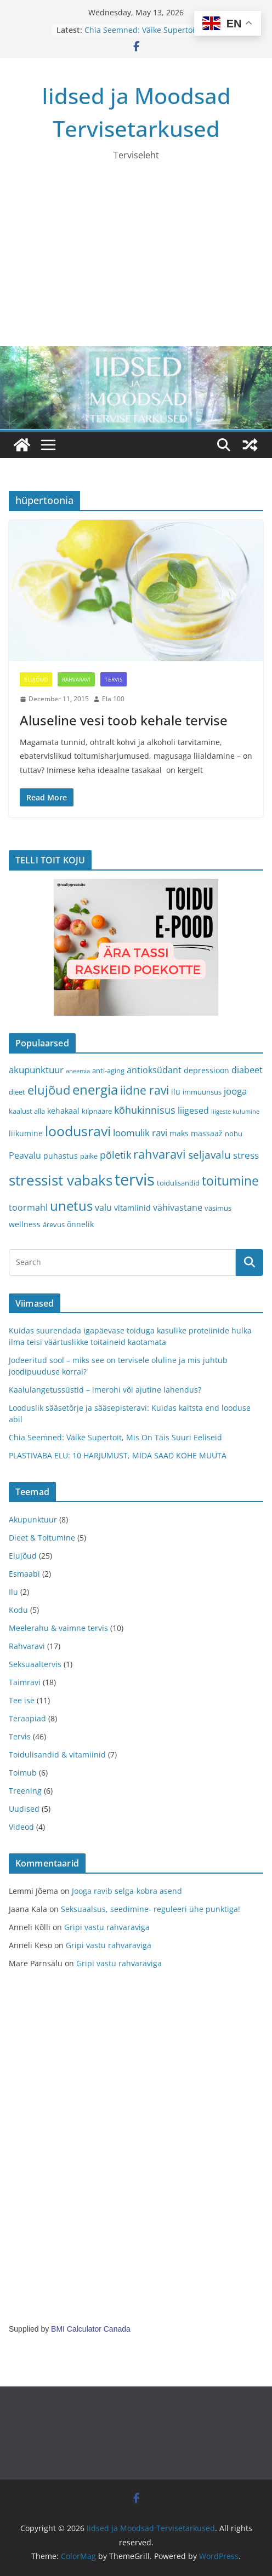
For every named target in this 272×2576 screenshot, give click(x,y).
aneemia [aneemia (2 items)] (78, 1071)
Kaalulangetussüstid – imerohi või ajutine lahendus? (105, 1389)
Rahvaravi (76, 679)
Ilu (13, 1592)
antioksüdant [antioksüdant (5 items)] (154, 1070)
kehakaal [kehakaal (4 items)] (63, 1111)
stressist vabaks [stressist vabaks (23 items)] (60, 1180)
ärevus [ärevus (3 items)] (54, 1224)
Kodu (18, 1610)
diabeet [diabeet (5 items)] (247, 1070)
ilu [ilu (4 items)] (175, 1091)
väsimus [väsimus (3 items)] (218, 1208)
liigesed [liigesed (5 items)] (193, 1110)
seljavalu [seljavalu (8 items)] (209, 1154)
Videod (21, 1827)
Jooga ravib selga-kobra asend (127, 1891)
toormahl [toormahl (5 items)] (28, 1207)
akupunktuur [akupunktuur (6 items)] (36, 1069)
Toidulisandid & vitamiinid (57, 1754)
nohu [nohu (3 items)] (233, 1133)
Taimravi (25, 1682)
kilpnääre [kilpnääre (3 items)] (97, 1111)
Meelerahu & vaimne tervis (58, 1628)
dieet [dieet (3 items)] (17, 1092)
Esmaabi (24, 1574)
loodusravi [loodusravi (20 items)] (78, 1131)
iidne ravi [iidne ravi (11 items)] (144, 1090)
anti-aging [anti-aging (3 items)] (108, 1070)
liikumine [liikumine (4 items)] (26, 1133)
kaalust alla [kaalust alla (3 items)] (27, 1111)
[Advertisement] (136, 264)
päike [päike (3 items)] (89, 1156)
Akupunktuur (33, 1519)
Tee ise (22, 1700)
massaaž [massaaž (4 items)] (207, 1133)
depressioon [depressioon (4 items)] (206, 1070)
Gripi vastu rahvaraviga (107, 1927)
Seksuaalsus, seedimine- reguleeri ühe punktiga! (150, 1909)
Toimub (23, 1772)
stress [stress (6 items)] (246, 1155)
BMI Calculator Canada (91, 2329)
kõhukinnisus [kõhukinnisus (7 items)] (144, 1110)
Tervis (113, 679)
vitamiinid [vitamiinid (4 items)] (132, 1208)
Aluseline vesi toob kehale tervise (124, 720)
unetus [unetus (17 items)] (71, 1206)
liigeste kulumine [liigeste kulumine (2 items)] (235, 1111)
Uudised (24, 1809)
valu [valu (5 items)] (103, 1207)
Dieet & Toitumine (42, 1537)
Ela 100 (113, 698)
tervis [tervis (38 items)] (135, 1179)
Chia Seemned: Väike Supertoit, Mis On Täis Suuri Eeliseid (149, 35)
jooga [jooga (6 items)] (235, 1091)
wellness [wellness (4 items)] (25, 1224)
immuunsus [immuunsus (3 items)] (202, 1092)
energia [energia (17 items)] (95, 1089)
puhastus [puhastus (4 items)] (60, 1155)
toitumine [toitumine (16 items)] (230, 1180)
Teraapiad (27, 1718)
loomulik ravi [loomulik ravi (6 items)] (140, 1132)
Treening (25, 1790)
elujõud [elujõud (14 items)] (48, 1089)
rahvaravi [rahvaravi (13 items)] (159, 1154)
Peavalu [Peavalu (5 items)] (25, 1155)
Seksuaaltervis (35, 1664)
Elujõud (36, 679)
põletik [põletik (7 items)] (115, 1154)
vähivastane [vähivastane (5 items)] (177, 1207)
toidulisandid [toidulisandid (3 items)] (178, 1183)
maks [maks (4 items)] (179, 1133)
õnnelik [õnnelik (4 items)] (80, 1224)
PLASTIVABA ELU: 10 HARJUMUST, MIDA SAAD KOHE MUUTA (117, 1455)
